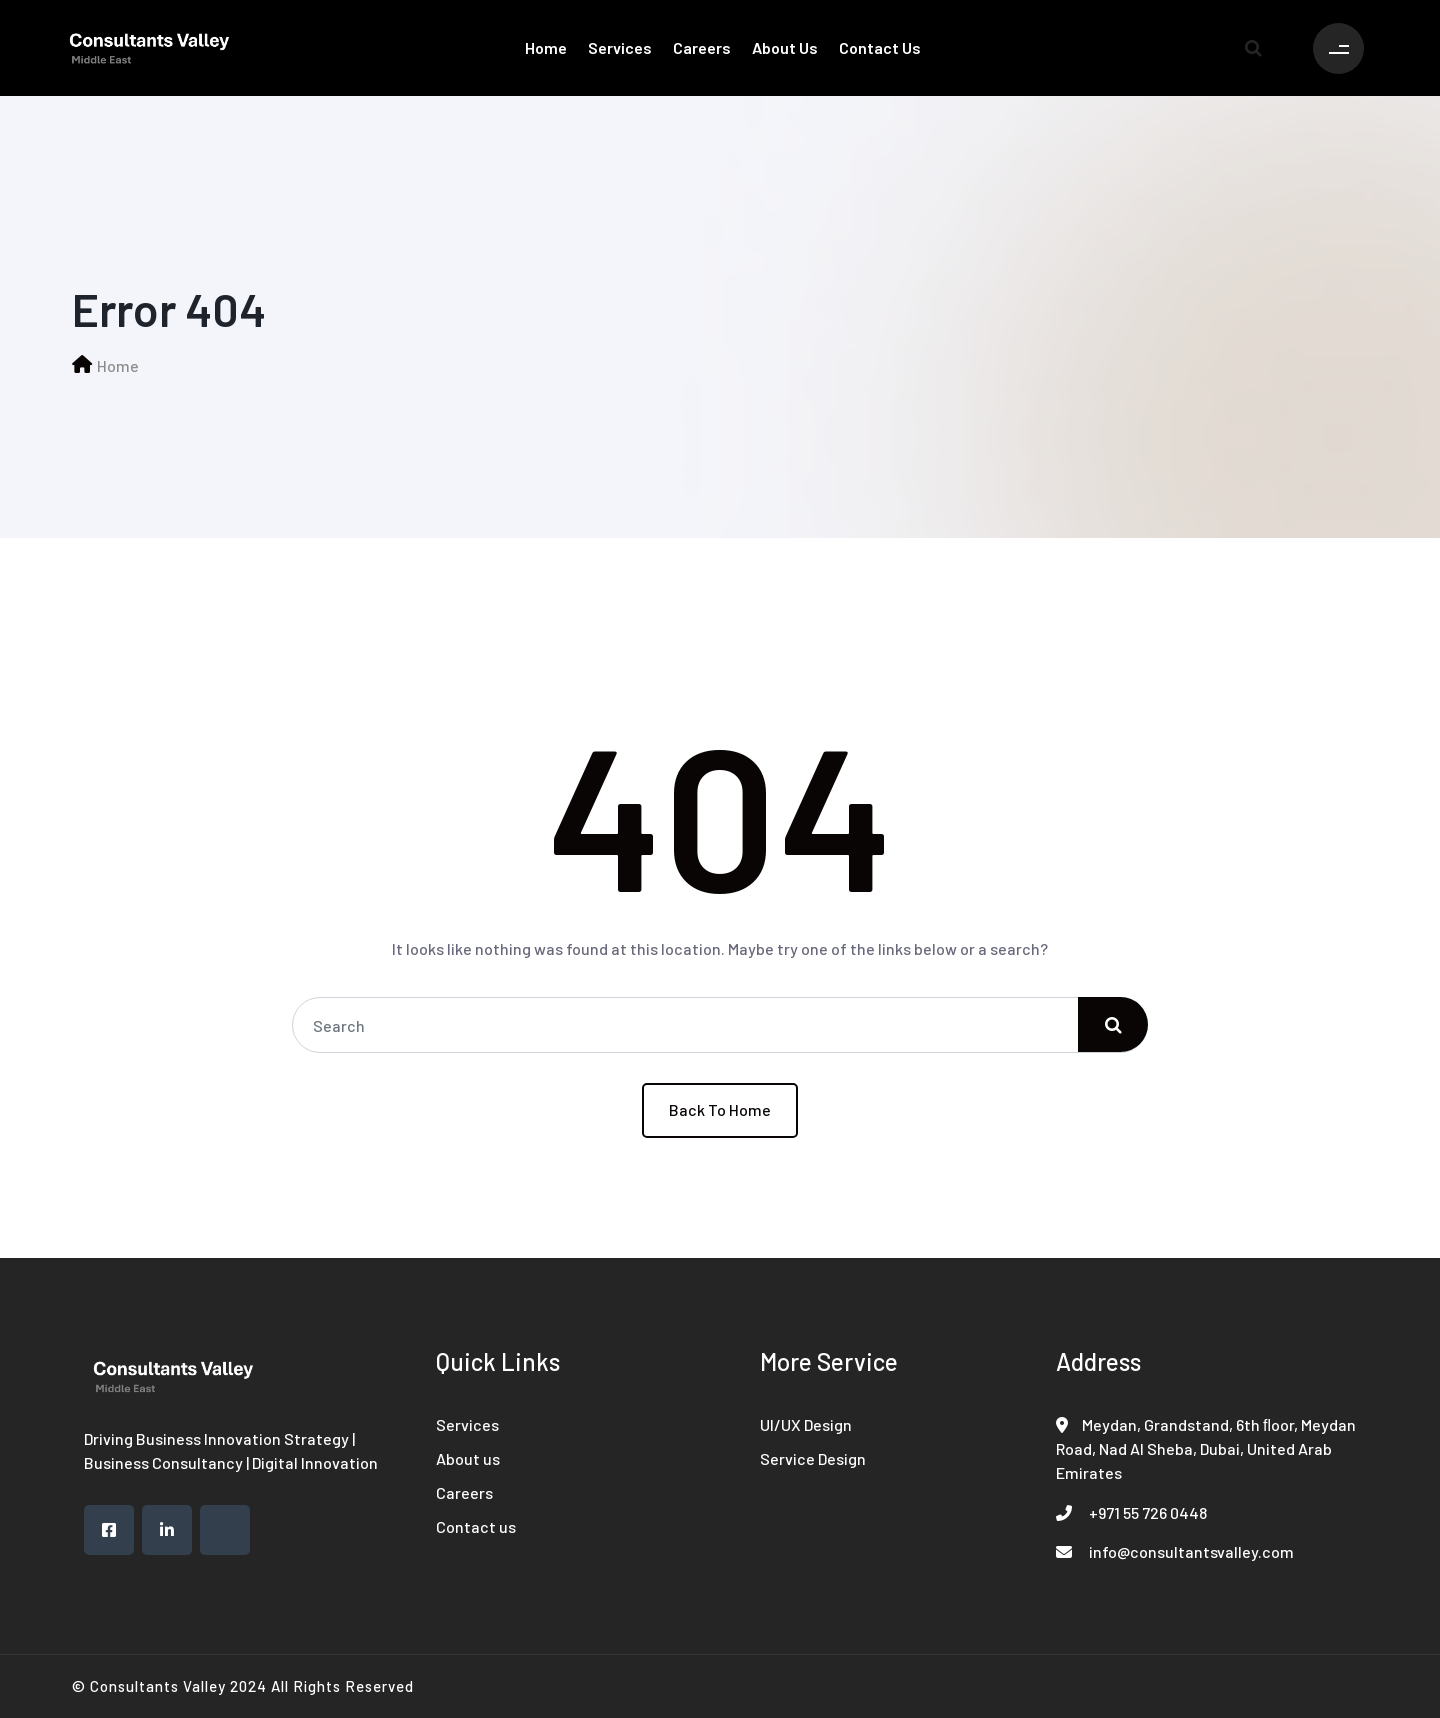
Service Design (813, 1458)
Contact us (880, 47)
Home (546, 47)
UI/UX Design (806, 1424)
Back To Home (720, 1109)
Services (620, 47)
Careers (702, 47)
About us (785, 47)
